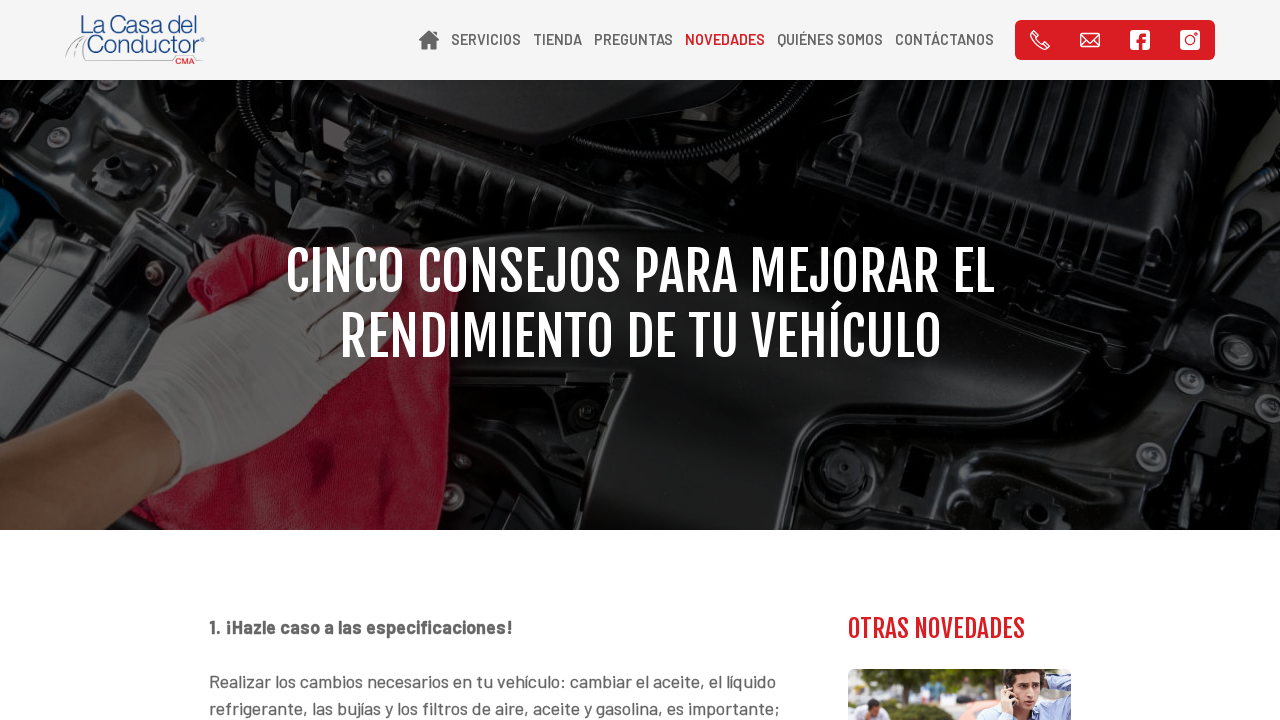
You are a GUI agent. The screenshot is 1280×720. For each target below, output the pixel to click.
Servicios (486, 39)
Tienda (557, 39)
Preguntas (633, 39)
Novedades (725, 39)
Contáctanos (944, 39)
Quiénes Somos (830, 39)
